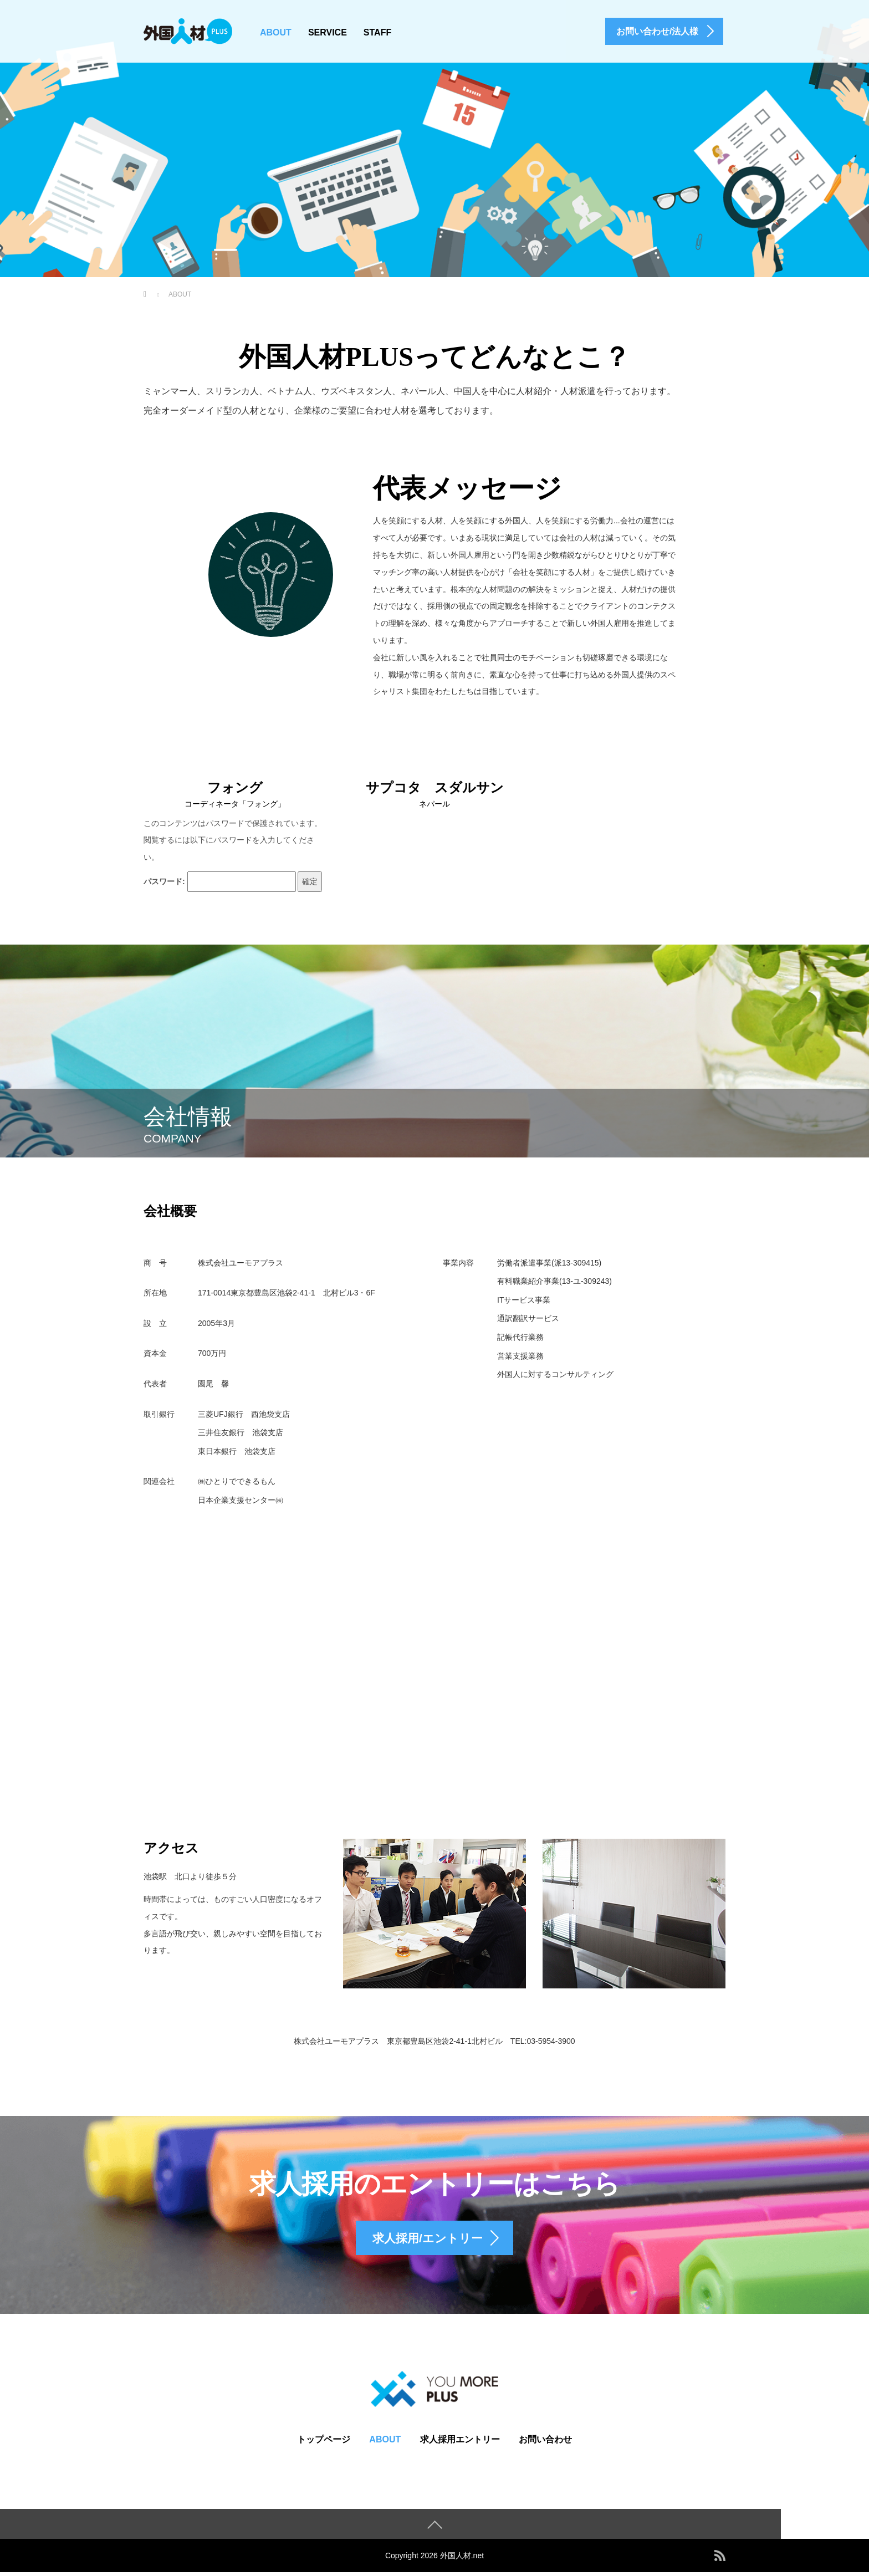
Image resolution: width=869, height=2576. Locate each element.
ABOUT (276, 32)
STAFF (377, 32)
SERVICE (327, 32)
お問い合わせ (545, 2442)
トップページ (323, 2442)
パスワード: (220, 881)
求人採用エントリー (460, 2442)
